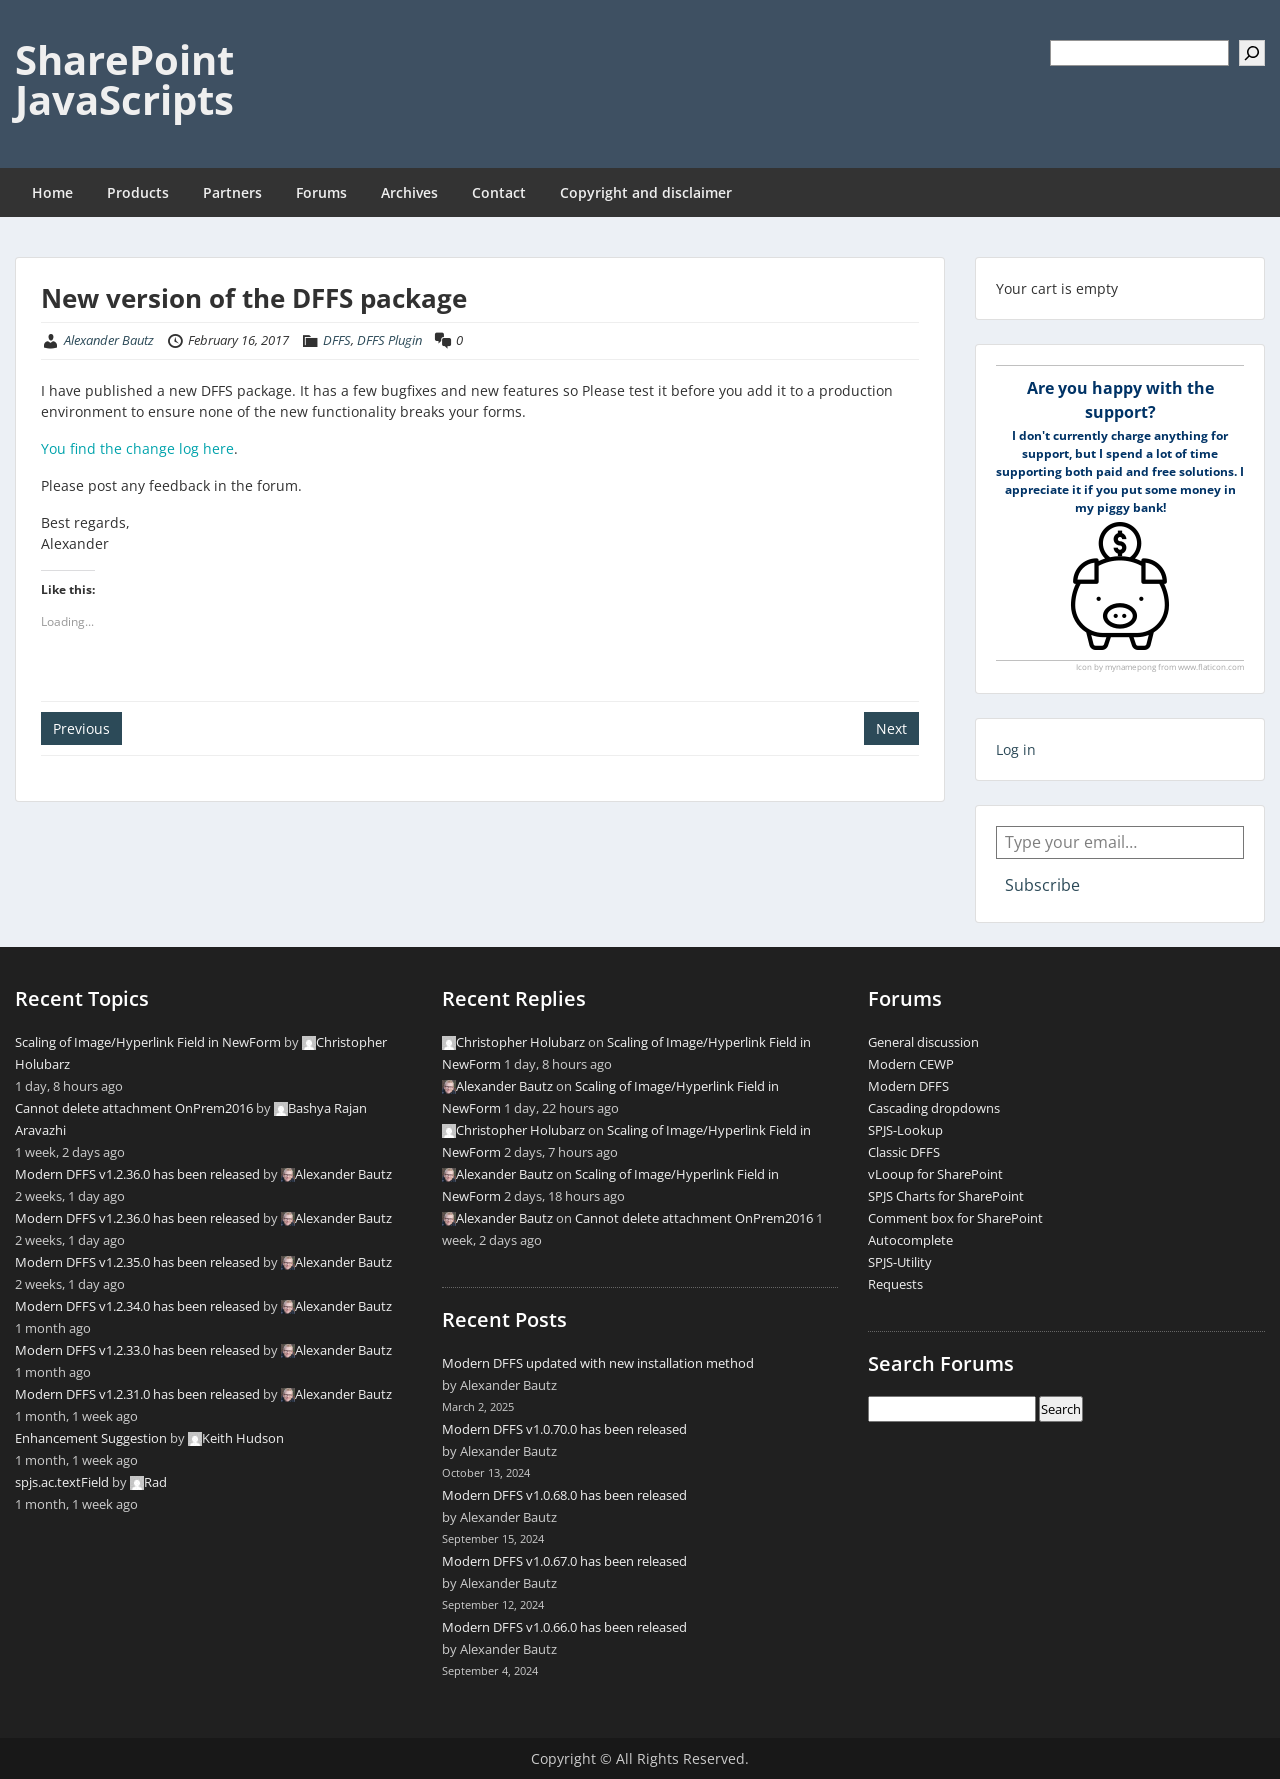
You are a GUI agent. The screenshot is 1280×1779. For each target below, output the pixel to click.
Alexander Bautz (109, 340)
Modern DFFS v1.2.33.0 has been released (137, 1350)
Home (52, 192)
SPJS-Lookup (905, 1130)
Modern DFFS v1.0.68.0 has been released (564, 1495)
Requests (895, 1284)
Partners (232, 192)
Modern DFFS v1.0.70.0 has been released (564, 1429)
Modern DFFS (908, 1086)
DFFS (337, 340)
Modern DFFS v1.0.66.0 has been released (564, 1627)
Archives (409, 192)
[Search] (1252, 53)
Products (138, 192)
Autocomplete (910, 1240)
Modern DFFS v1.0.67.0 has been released (564, 1561)
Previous (81, 728)
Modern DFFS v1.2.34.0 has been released (137, 1306)
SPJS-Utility (900, 1262)
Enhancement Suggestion (91, 1438)
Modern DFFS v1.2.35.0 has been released (137, 1262)
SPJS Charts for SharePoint (946, 1196)
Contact (499, 192)
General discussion (923, 1042)
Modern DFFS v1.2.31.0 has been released (137, 1394)
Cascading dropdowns (934, 1108)
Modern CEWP (911, 1064)
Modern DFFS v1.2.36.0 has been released (137, 1174)
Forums (321, 192)
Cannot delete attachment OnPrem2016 (134, 1108)
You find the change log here (137, 448)
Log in (1016, 749)
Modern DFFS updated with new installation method (598, 1363)
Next (891, 728)
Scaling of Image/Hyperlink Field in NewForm (148, 1042)
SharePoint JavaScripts (124, 79)
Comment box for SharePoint (955, 1218)
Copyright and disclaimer (646, 192)
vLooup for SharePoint (935, 1174)
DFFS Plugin (389, 340)
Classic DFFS (904, 1152)
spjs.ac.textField (62, 1482)
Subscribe (1042, 885)
